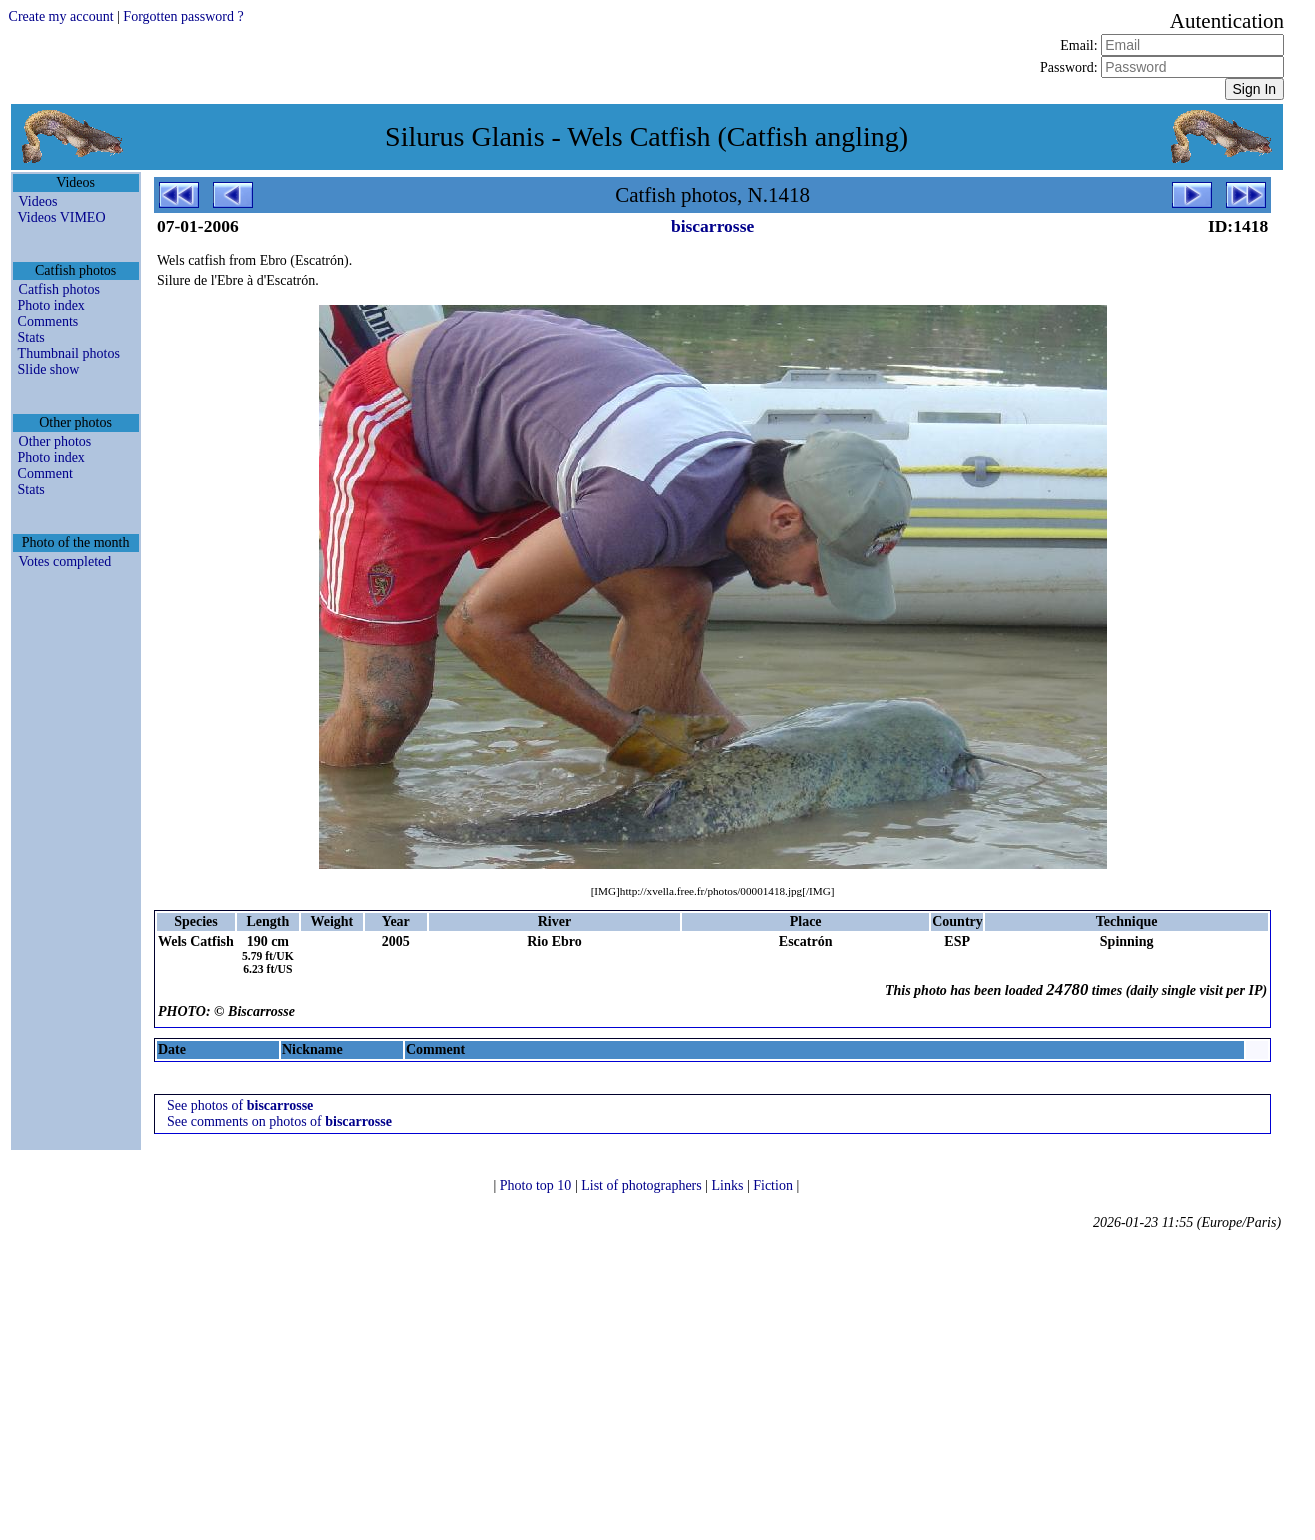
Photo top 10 (537, 1185)
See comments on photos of (279, 1121)
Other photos (55, 441)
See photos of (240, 1105)
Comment (45, 473)
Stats (31, 337)
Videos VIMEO (62, 217)
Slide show (49, 369)
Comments (48, 321)
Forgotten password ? (183, 16)
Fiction (774, 1185)
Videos (38, 201)
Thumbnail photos (69, 353)
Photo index (51, 305)
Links (729, 1185)
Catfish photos (59, 289)
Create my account (61, 16)
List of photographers (643, 1185)
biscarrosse (712, 226)
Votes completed (65, 561)
